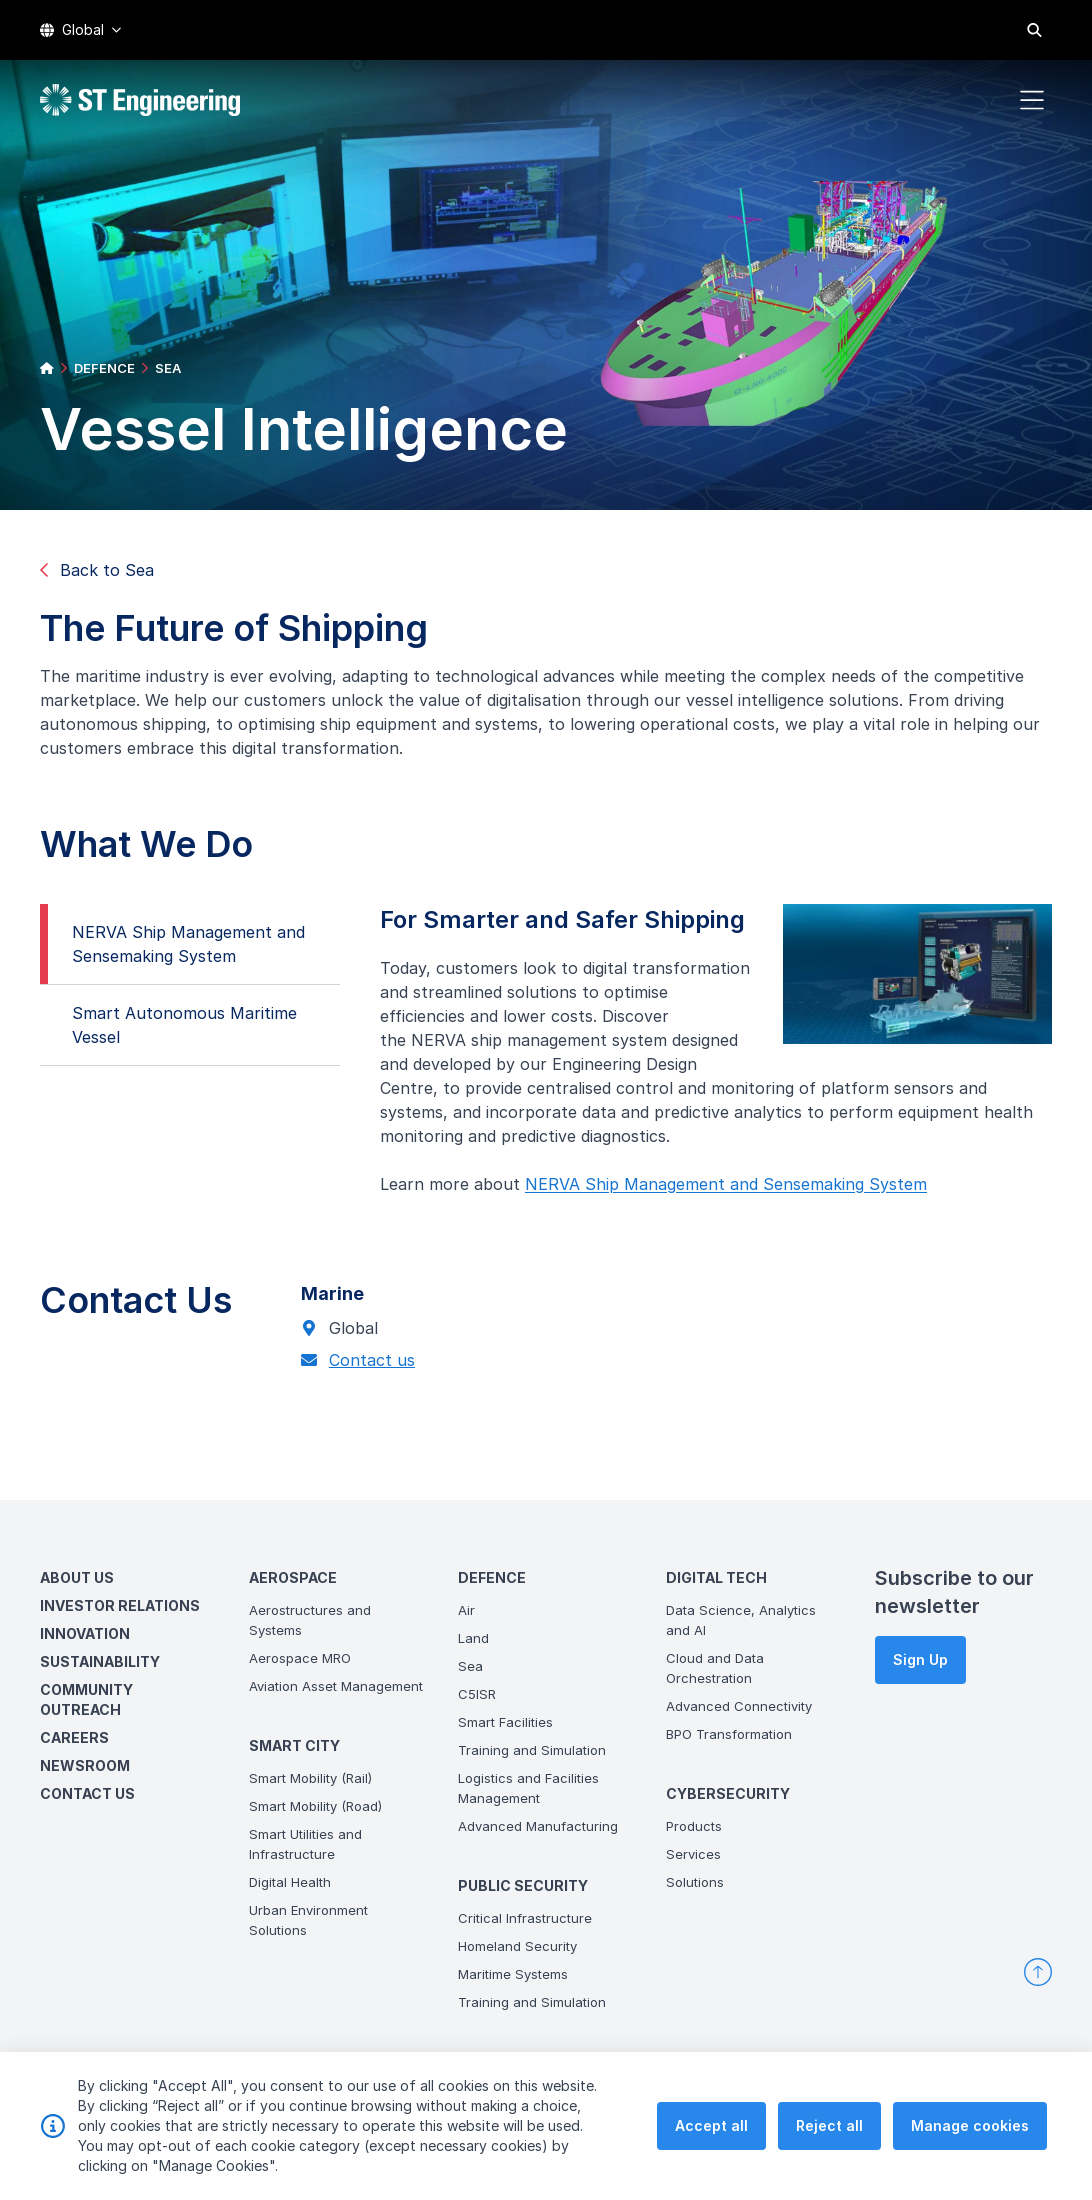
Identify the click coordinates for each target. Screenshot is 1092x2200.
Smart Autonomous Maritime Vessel (176, 1033)
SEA (168, 368)
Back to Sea (97, 570)
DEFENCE (104, 368)
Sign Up (920, 1659)
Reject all (829, 2143)
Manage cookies (970, 2143)
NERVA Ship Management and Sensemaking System (180, 952)
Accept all (711, 2143)
